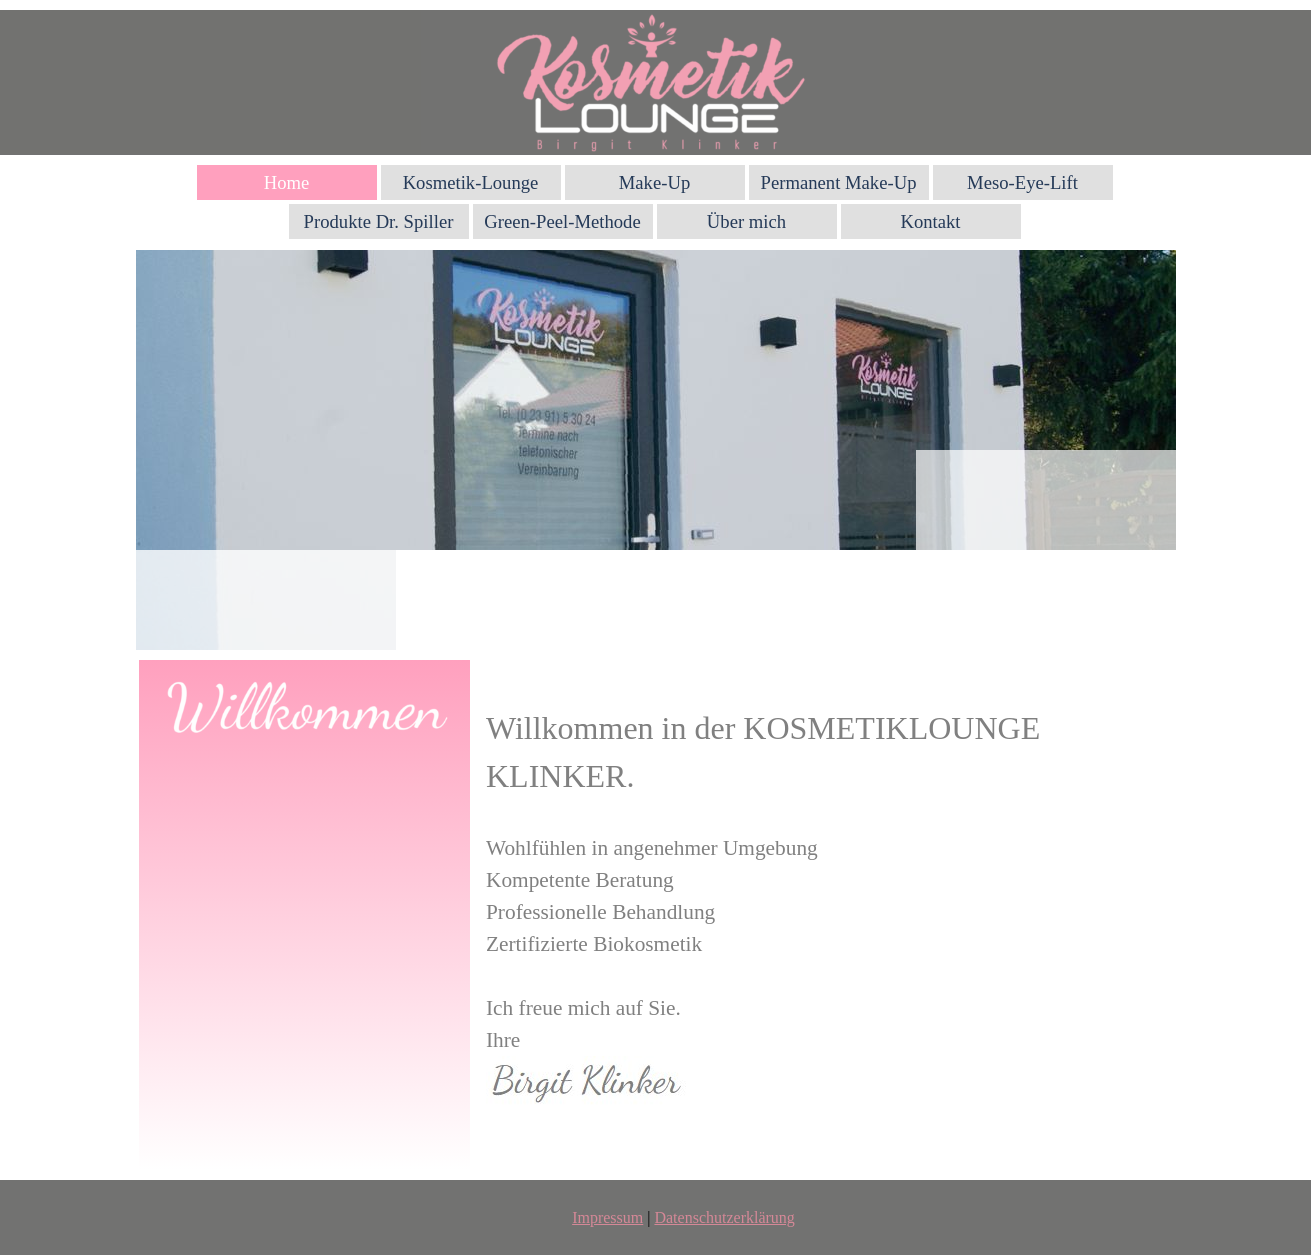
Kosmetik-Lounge (471, 182)
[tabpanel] (831, 915)
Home (287, 182)
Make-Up (655, 182)
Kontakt (930, 221)
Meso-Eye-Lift (1022, 182)
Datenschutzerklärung (724, 1217)
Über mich (746, 221)
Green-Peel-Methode (562, 221)
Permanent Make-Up (839, 182)
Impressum (607, 1217)
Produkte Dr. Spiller (379, 221)
